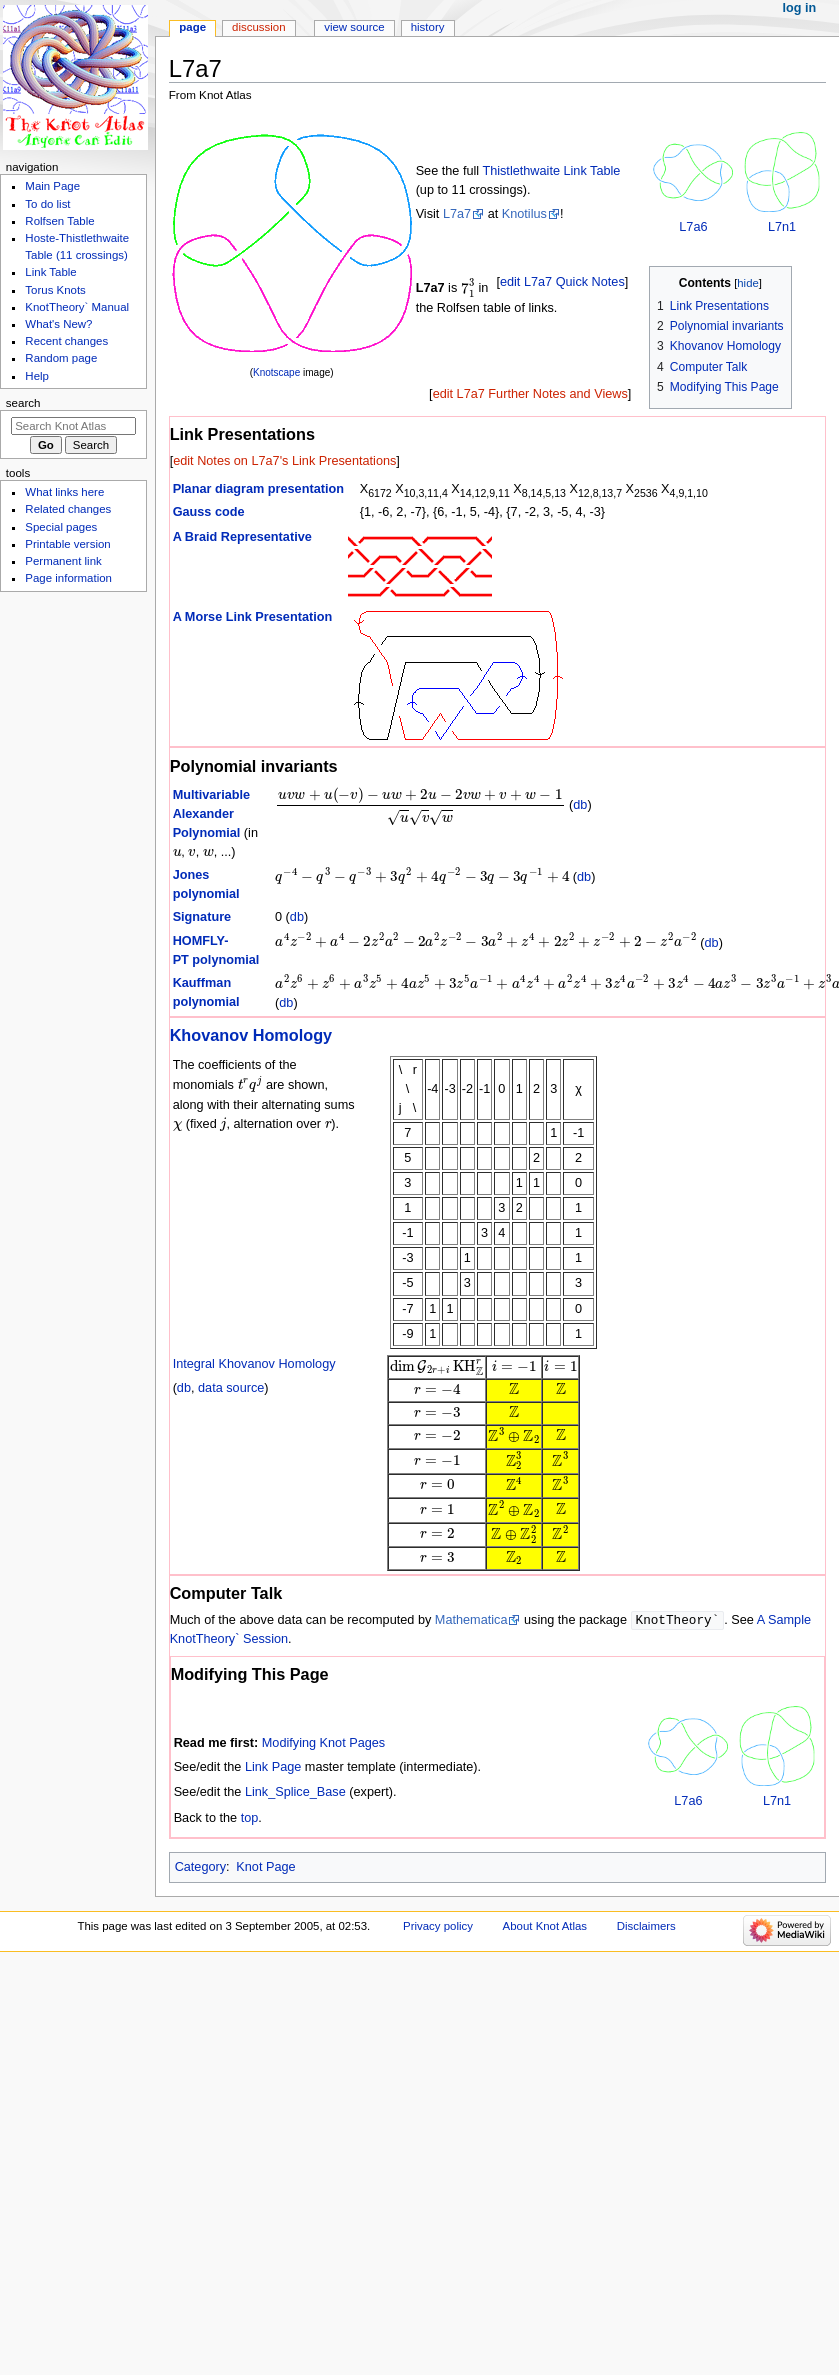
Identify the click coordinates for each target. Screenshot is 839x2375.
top (250, 1819)
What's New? (58, 324)
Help (37, 376)
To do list (47, 204)
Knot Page (265, 1868)
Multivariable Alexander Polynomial (212, 814)
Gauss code (209, 512)
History (428, 27)
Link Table (50, 272)
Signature (202, 917)
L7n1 (782, 227)
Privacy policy (438, 1927)
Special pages (61, 527)
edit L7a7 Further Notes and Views (530, 394)
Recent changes (66, 341)
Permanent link (63, 561)
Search (23, 403)
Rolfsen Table (59, 221)
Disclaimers (646, 1927)
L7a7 (457, 214)
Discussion (258, 27)
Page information (68, 578)
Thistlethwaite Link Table (551, 171)
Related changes (68, 509)
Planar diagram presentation (258, 489)
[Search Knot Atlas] (73, 426)
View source (354, 27)
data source (231, 1388)
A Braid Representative (242, 537)
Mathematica (471, 1621)
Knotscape (276, 372)
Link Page (273, 1768)
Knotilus (524, 214)
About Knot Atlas (545, 1927)
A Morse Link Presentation (253, 617)
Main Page (52, 186)
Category (200, 1868)
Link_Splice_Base (295, 1793)
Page (192, 27)
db (580, 805)
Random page (61, 358)
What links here (64, 492)
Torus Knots (55, 290)
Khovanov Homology (251, 1035)
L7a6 (693, 227)
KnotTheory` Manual (77, 307)
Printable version (67, 544)
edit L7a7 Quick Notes (562, 282)
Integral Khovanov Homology (254, 1364)
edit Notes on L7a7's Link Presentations (284, 461)
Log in (800, 8)
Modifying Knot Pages (323, 1744)
